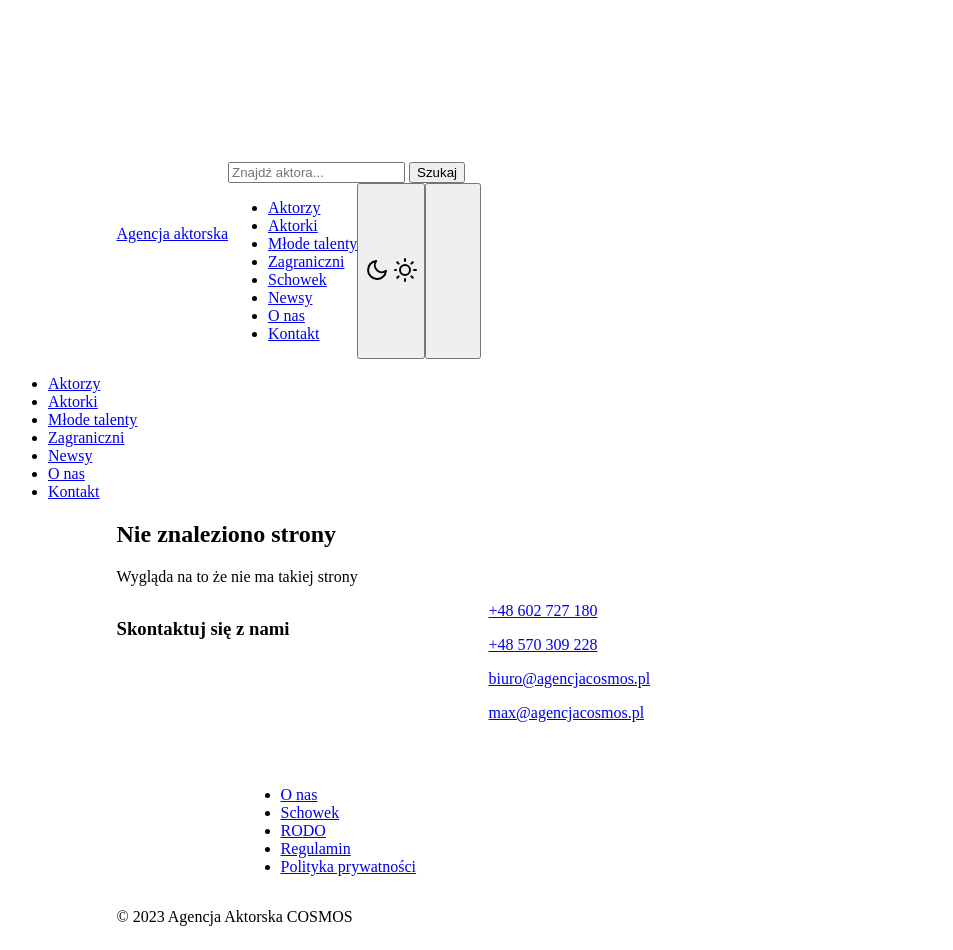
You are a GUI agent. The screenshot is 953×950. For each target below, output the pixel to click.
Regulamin (316, 848)
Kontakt (294, 333)
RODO (303, 830)
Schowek (297, 279)
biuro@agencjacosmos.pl (570, 678)
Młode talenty (312, 243)
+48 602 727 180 (543, 610)
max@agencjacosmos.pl (567, 712)
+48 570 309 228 (543, 644)
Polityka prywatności (349, 866)
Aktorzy (294, 207)
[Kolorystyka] (391, 271)
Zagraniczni (306, 261)
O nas (286, 315)
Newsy (290, 297)
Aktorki (293, 225)
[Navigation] (453, 271)
